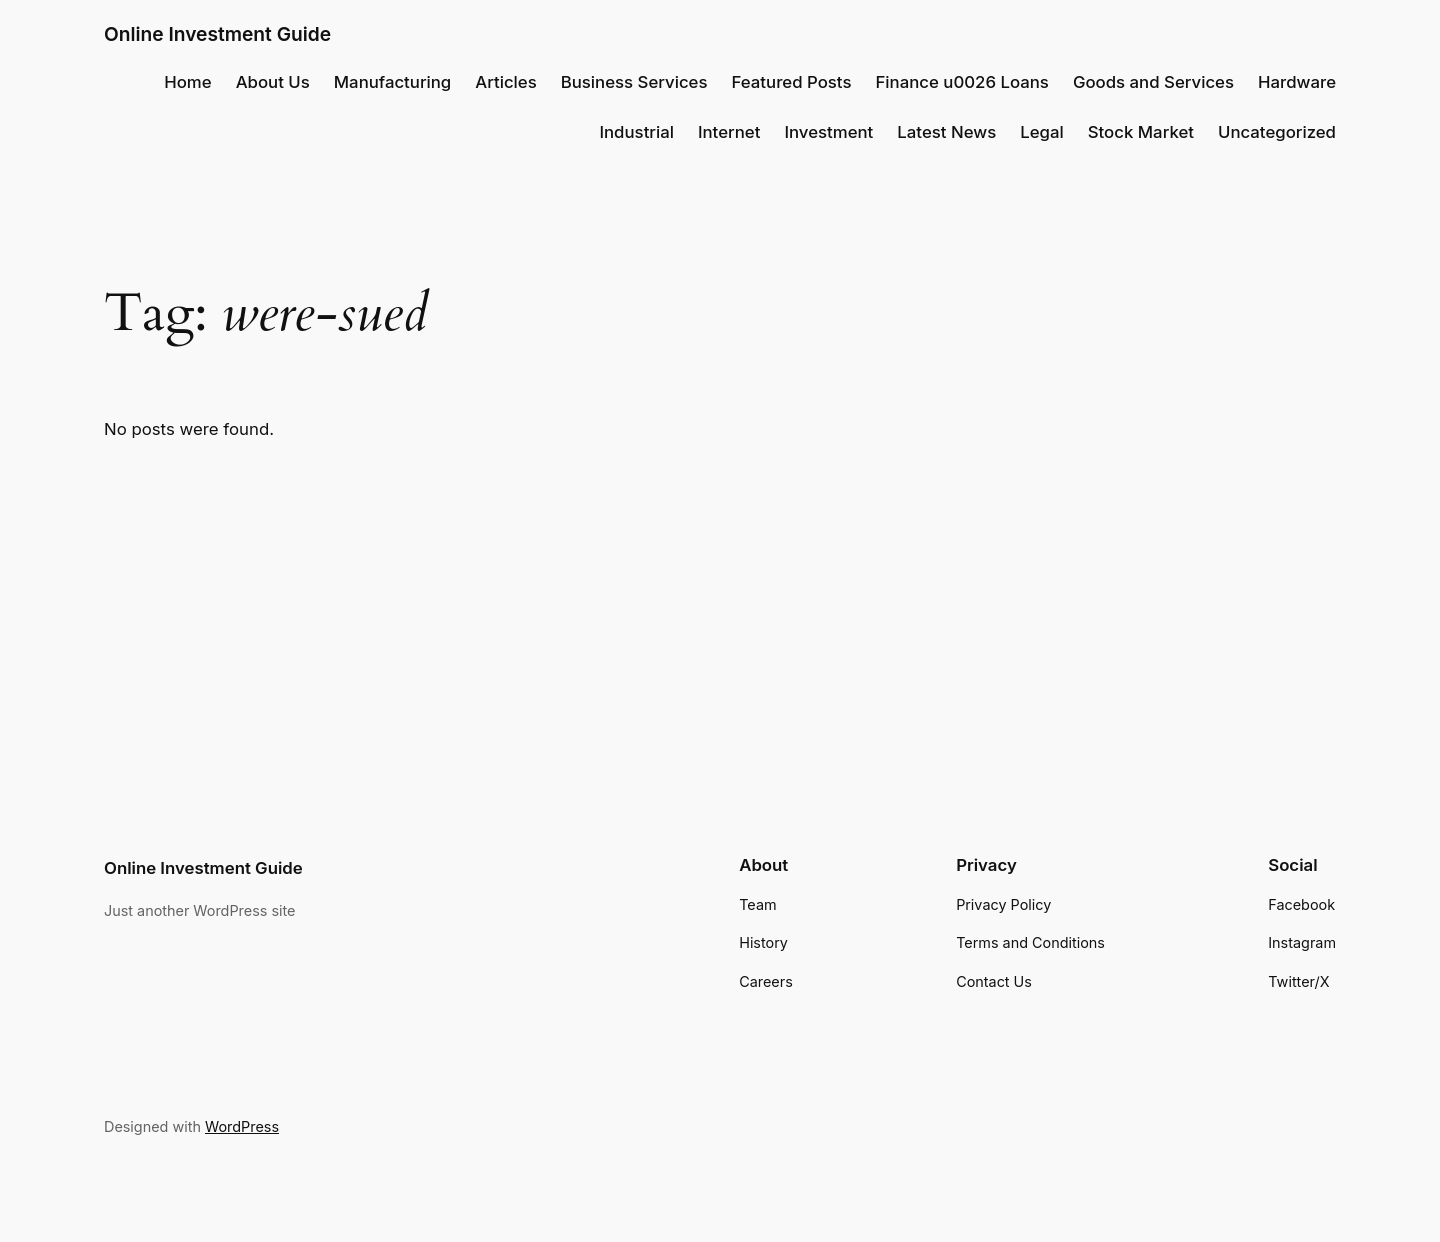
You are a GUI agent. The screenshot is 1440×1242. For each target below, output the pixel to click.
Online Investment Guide (217, 34)
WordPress (242, 1126)
